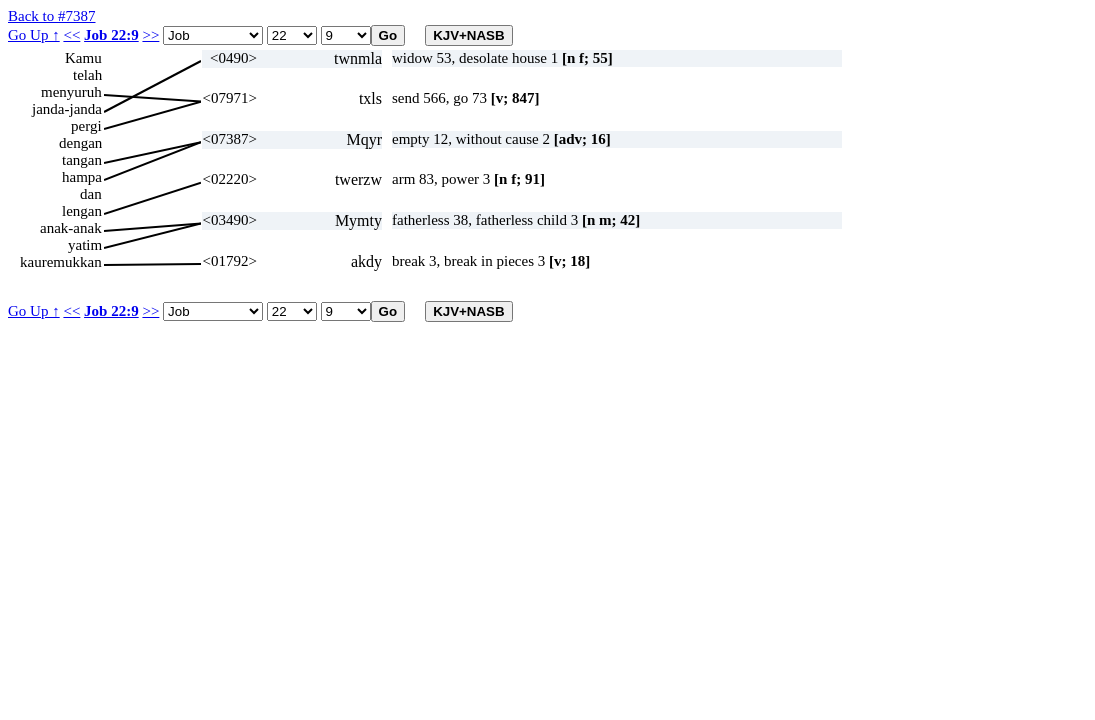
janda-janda (67, 109)
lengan (82, 211)
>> (150, 35)
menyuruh (71, 92)
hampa (82, 177)
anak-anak (71, 228)
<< (71, 35)
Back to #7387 (52, 16)
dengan (80, 143)
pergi (86, 126)
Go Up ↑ (34, 35)
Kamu (83, 58)
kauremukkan (61, 262)
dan (91, 194)
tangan (82, 160)
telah (87, 75)
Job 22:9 (111, 35)
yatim (85, 245)
